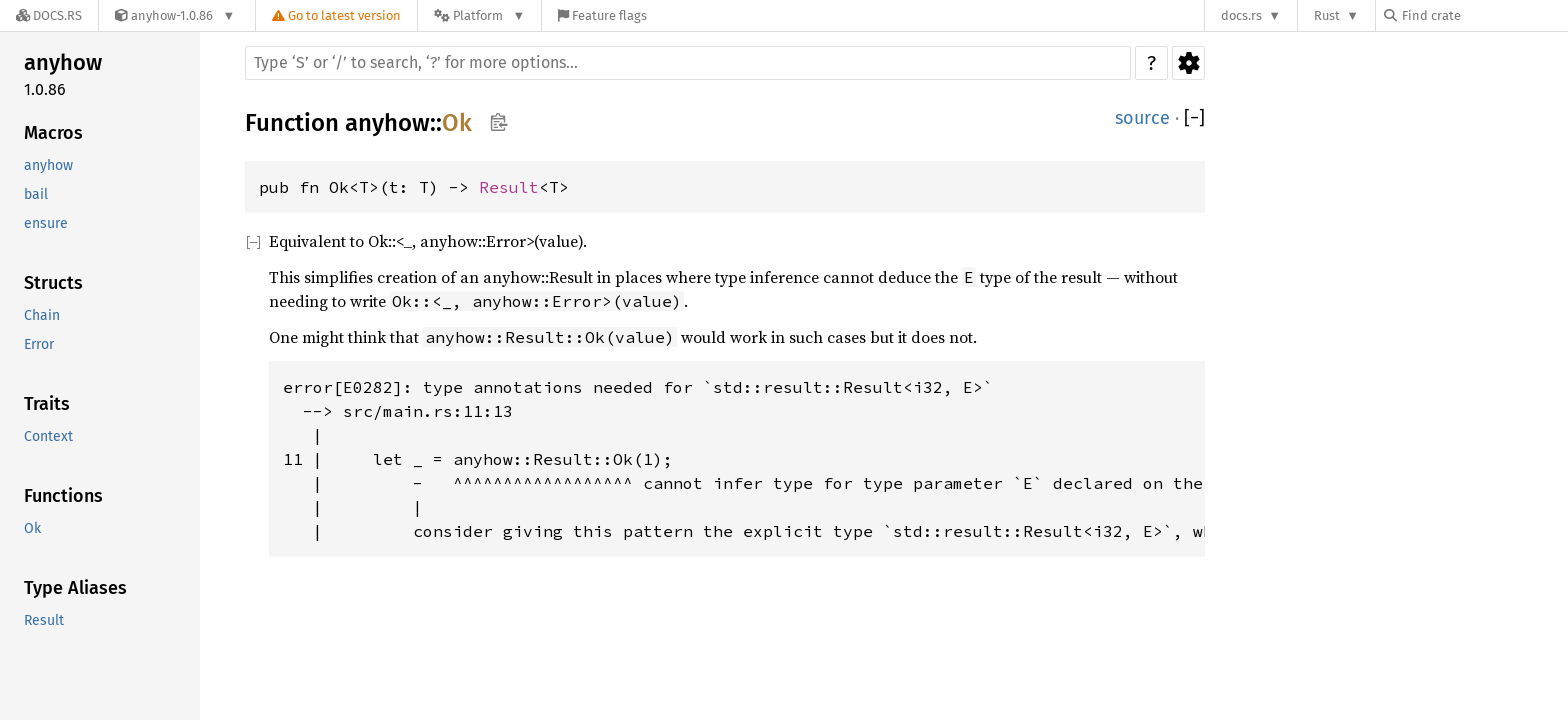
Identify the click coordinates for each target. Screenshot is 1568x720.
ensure (46, 223)
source (1142, 118)
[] (1194, 118)
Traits (47, 404)
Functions (63, 496)
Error (39, 344)
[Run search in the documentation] (688, 63)
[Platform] (479, 15)
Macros (53, 133)
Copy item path (498, 122)
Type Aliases (75, 588)
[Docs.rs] (49, 15)
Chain (42, 315)
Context (48, 436)
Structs (53, 283)
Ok (32, 528)
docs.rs (1241, 15)
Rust (1327, 15)
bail (36, 194)
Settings (1188, 63)
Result (44, 620)
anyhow (63, 62)
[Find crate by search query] (1484, 15)
